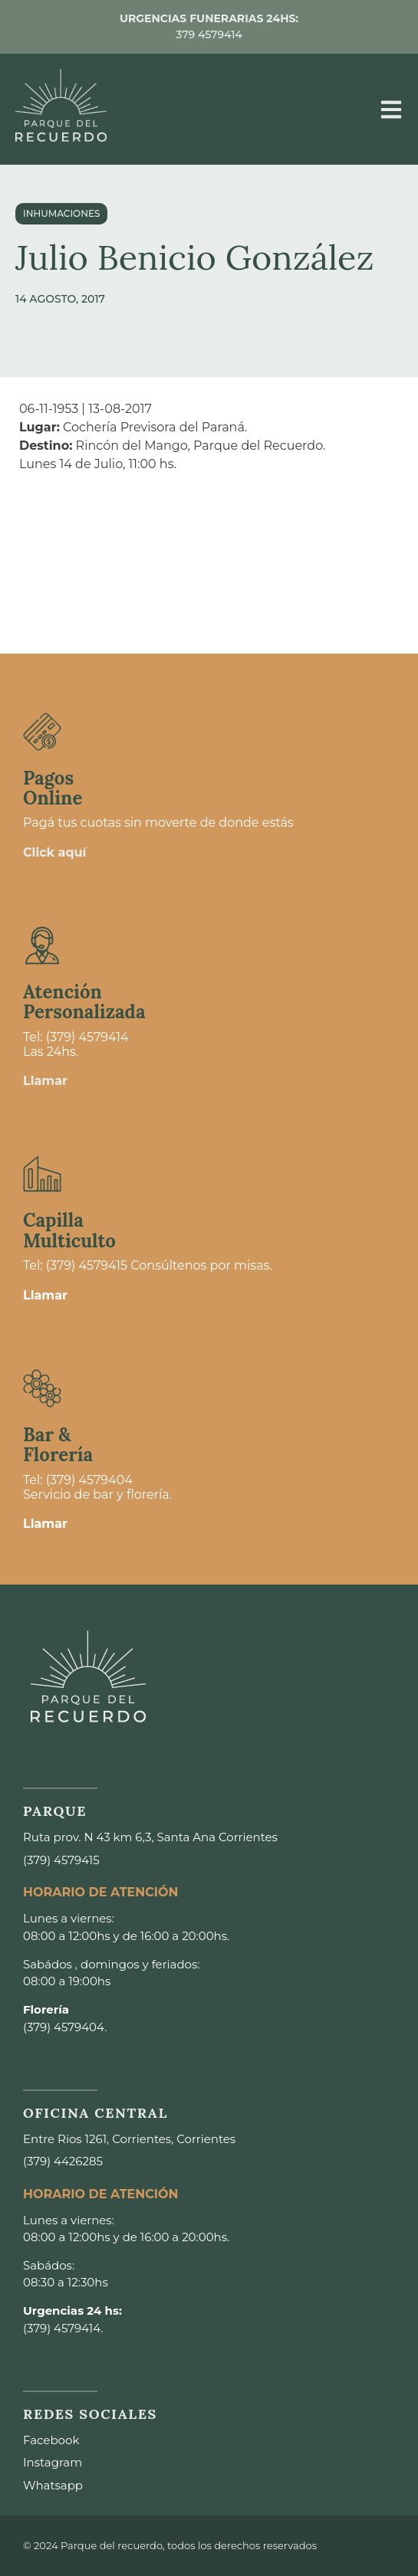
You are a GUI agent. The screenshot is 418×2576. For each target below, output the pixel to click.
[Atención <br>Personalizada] (42, 945)
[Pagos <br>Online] (42, 732)
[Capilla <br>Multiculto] (42, 1174)
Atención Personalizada (84, 1002)
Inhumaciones (61, 213)
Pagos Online (52, 788)
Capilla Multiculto (69, 1230)
